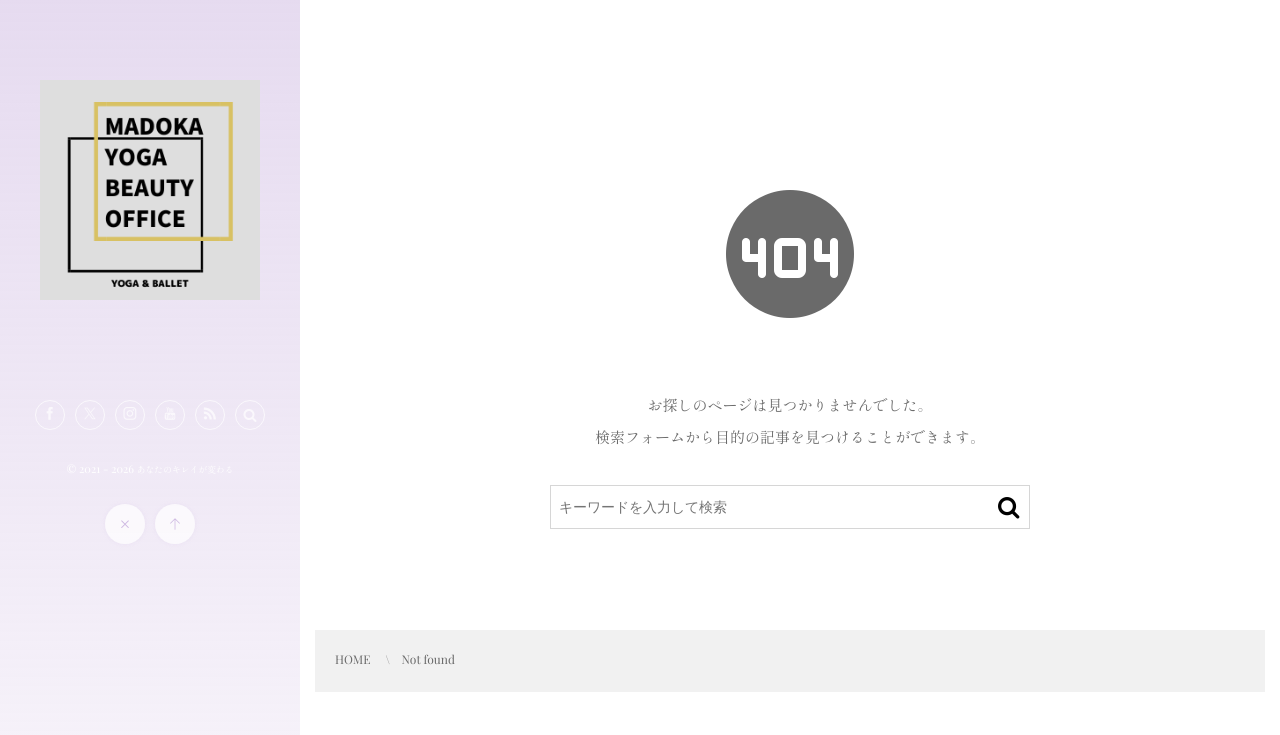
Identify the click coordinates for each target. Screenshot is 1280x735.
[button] (250, 415)
